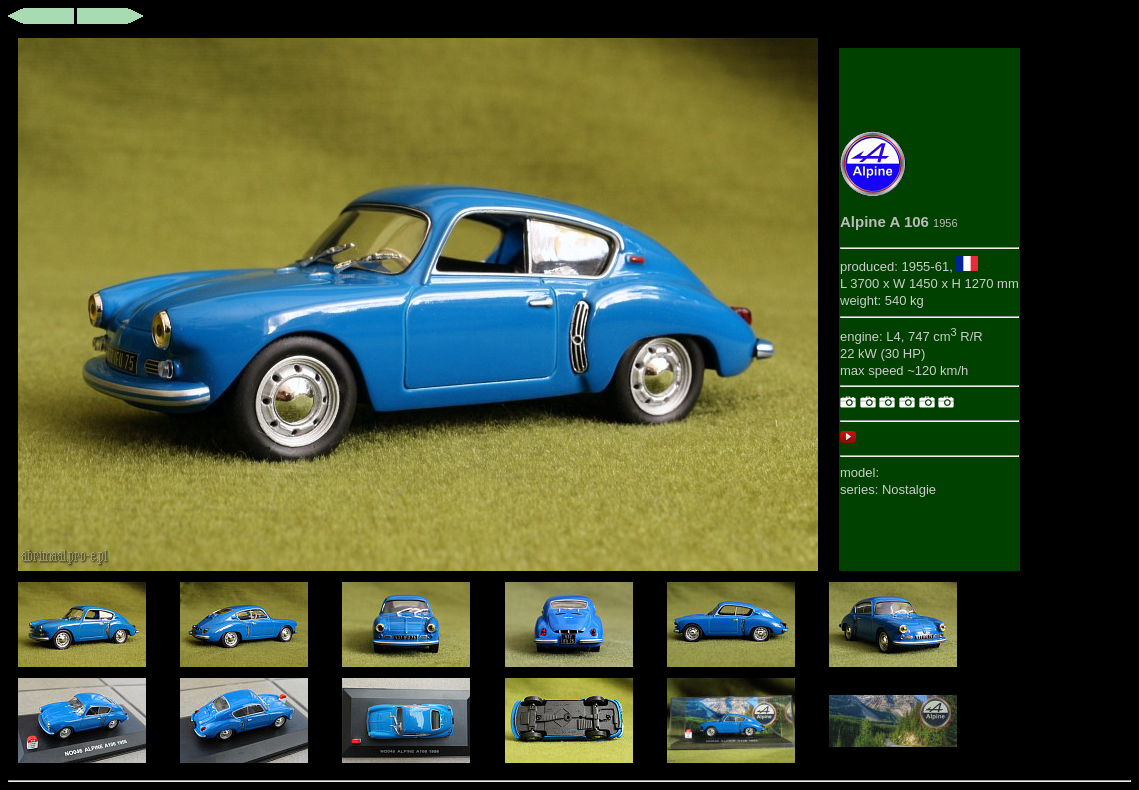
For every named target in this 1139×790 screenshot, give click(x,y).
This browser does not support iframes (418, 304)
